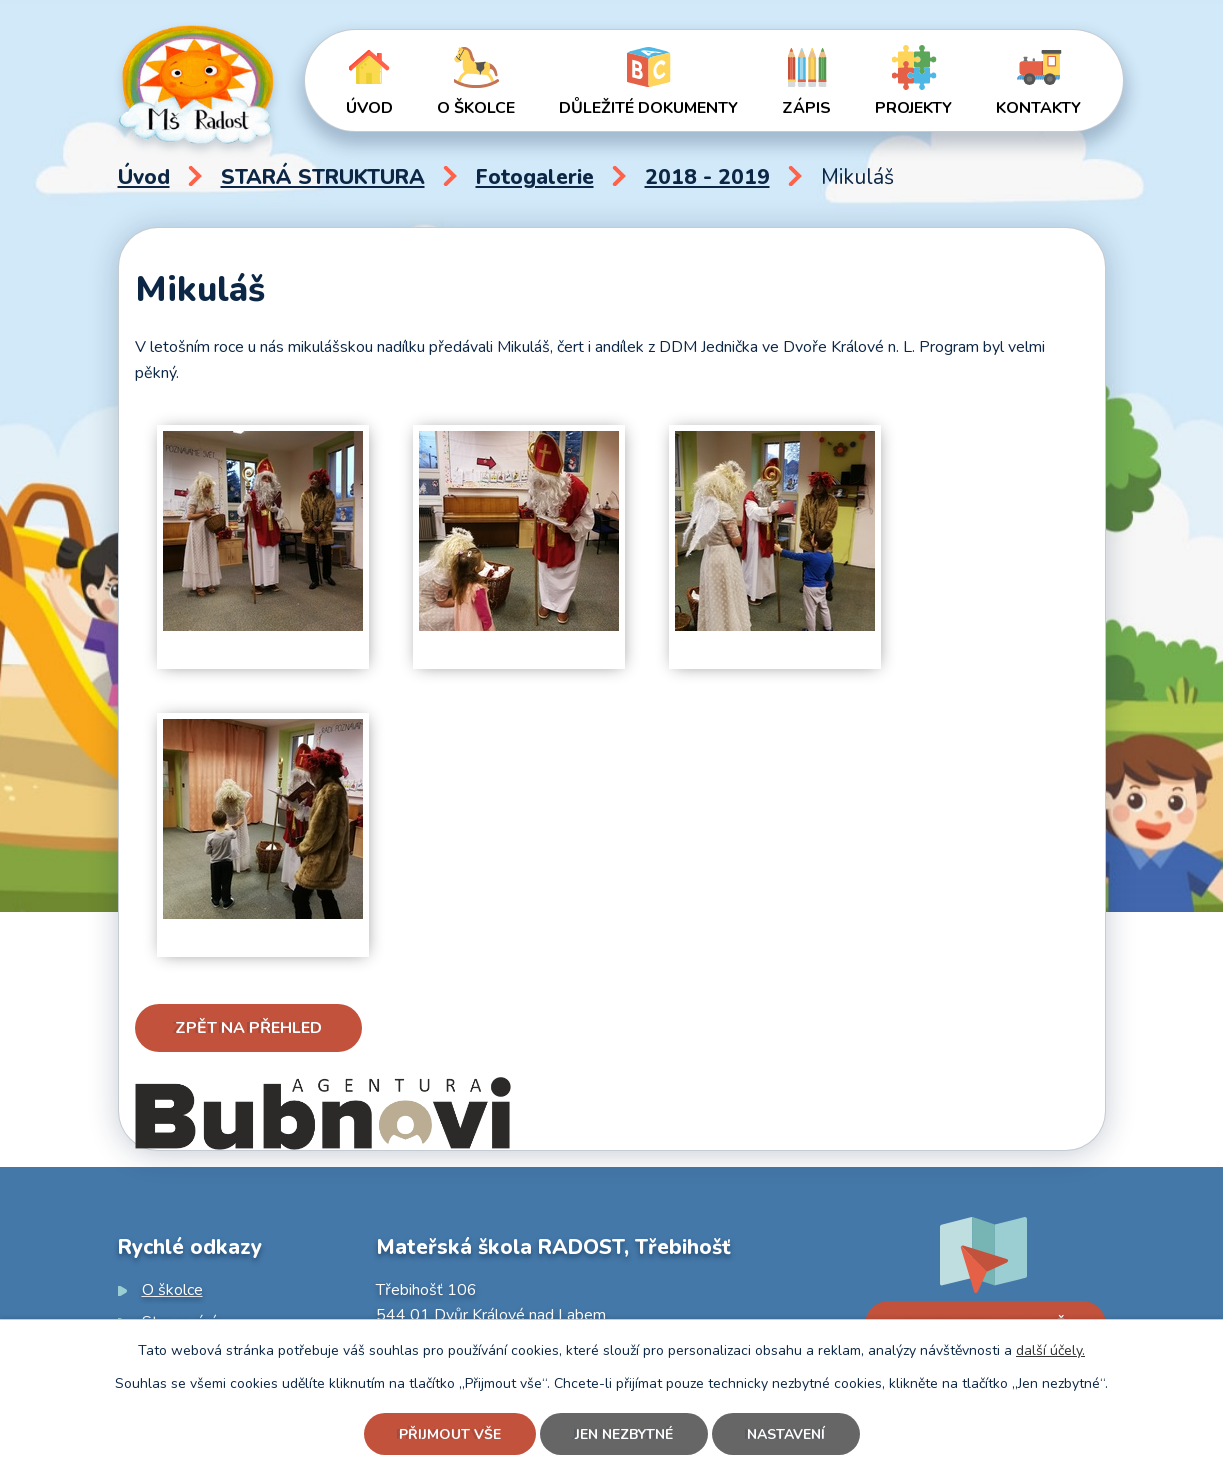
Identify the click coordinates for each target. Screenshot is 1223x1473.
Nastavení (786, 1434)
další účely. (1050, 1350)
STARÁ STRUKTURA (323, 177)
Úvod (369, 108)
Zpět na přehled (248, 1028)
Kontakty (1038, 108)
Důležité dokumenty (648, 108)
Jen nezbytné (624, 1434)
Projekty (913, 108)
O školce (476, 108)
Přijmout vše (450, 1434)
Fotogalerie (535, 177)
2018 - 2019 (707, 177)
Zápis (806, 108)
